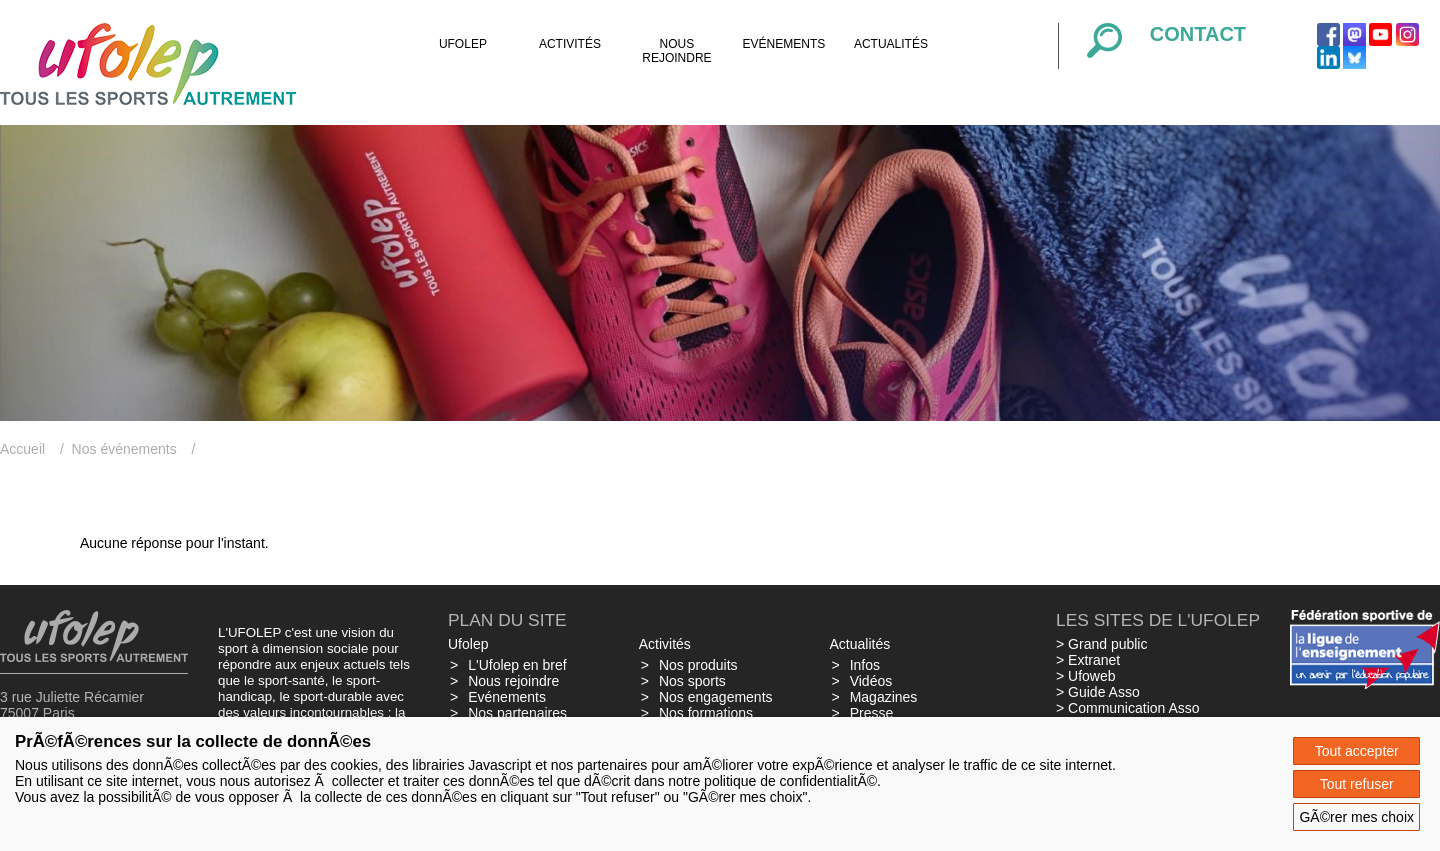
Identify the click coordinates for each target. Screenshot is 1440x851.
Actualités (891, 44)
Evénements (784, 44)
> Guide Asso (1098, 692)
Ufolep (463, 44)
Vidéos (871, 681)
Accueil (22, 449)
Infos (865, 665)
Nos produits (698, 665)
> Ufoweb (1086, 676)
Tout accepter (1357, 751)
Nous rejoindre (676, 51)
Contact (1198, 34)
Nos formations (706, 713)
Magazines (884, 697)
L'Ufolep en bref (517, 665)
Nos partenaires (517, 713)
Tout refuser (1357, 784)
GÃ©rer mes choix (1356, 817)
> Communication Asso (1128, 708)
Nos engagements (716, 697)
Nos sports (692, 681)
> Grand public (1101, 644)
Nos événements (124, 449)
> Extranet (1088, 660)
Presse (872, 713)
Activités (570, 44)
